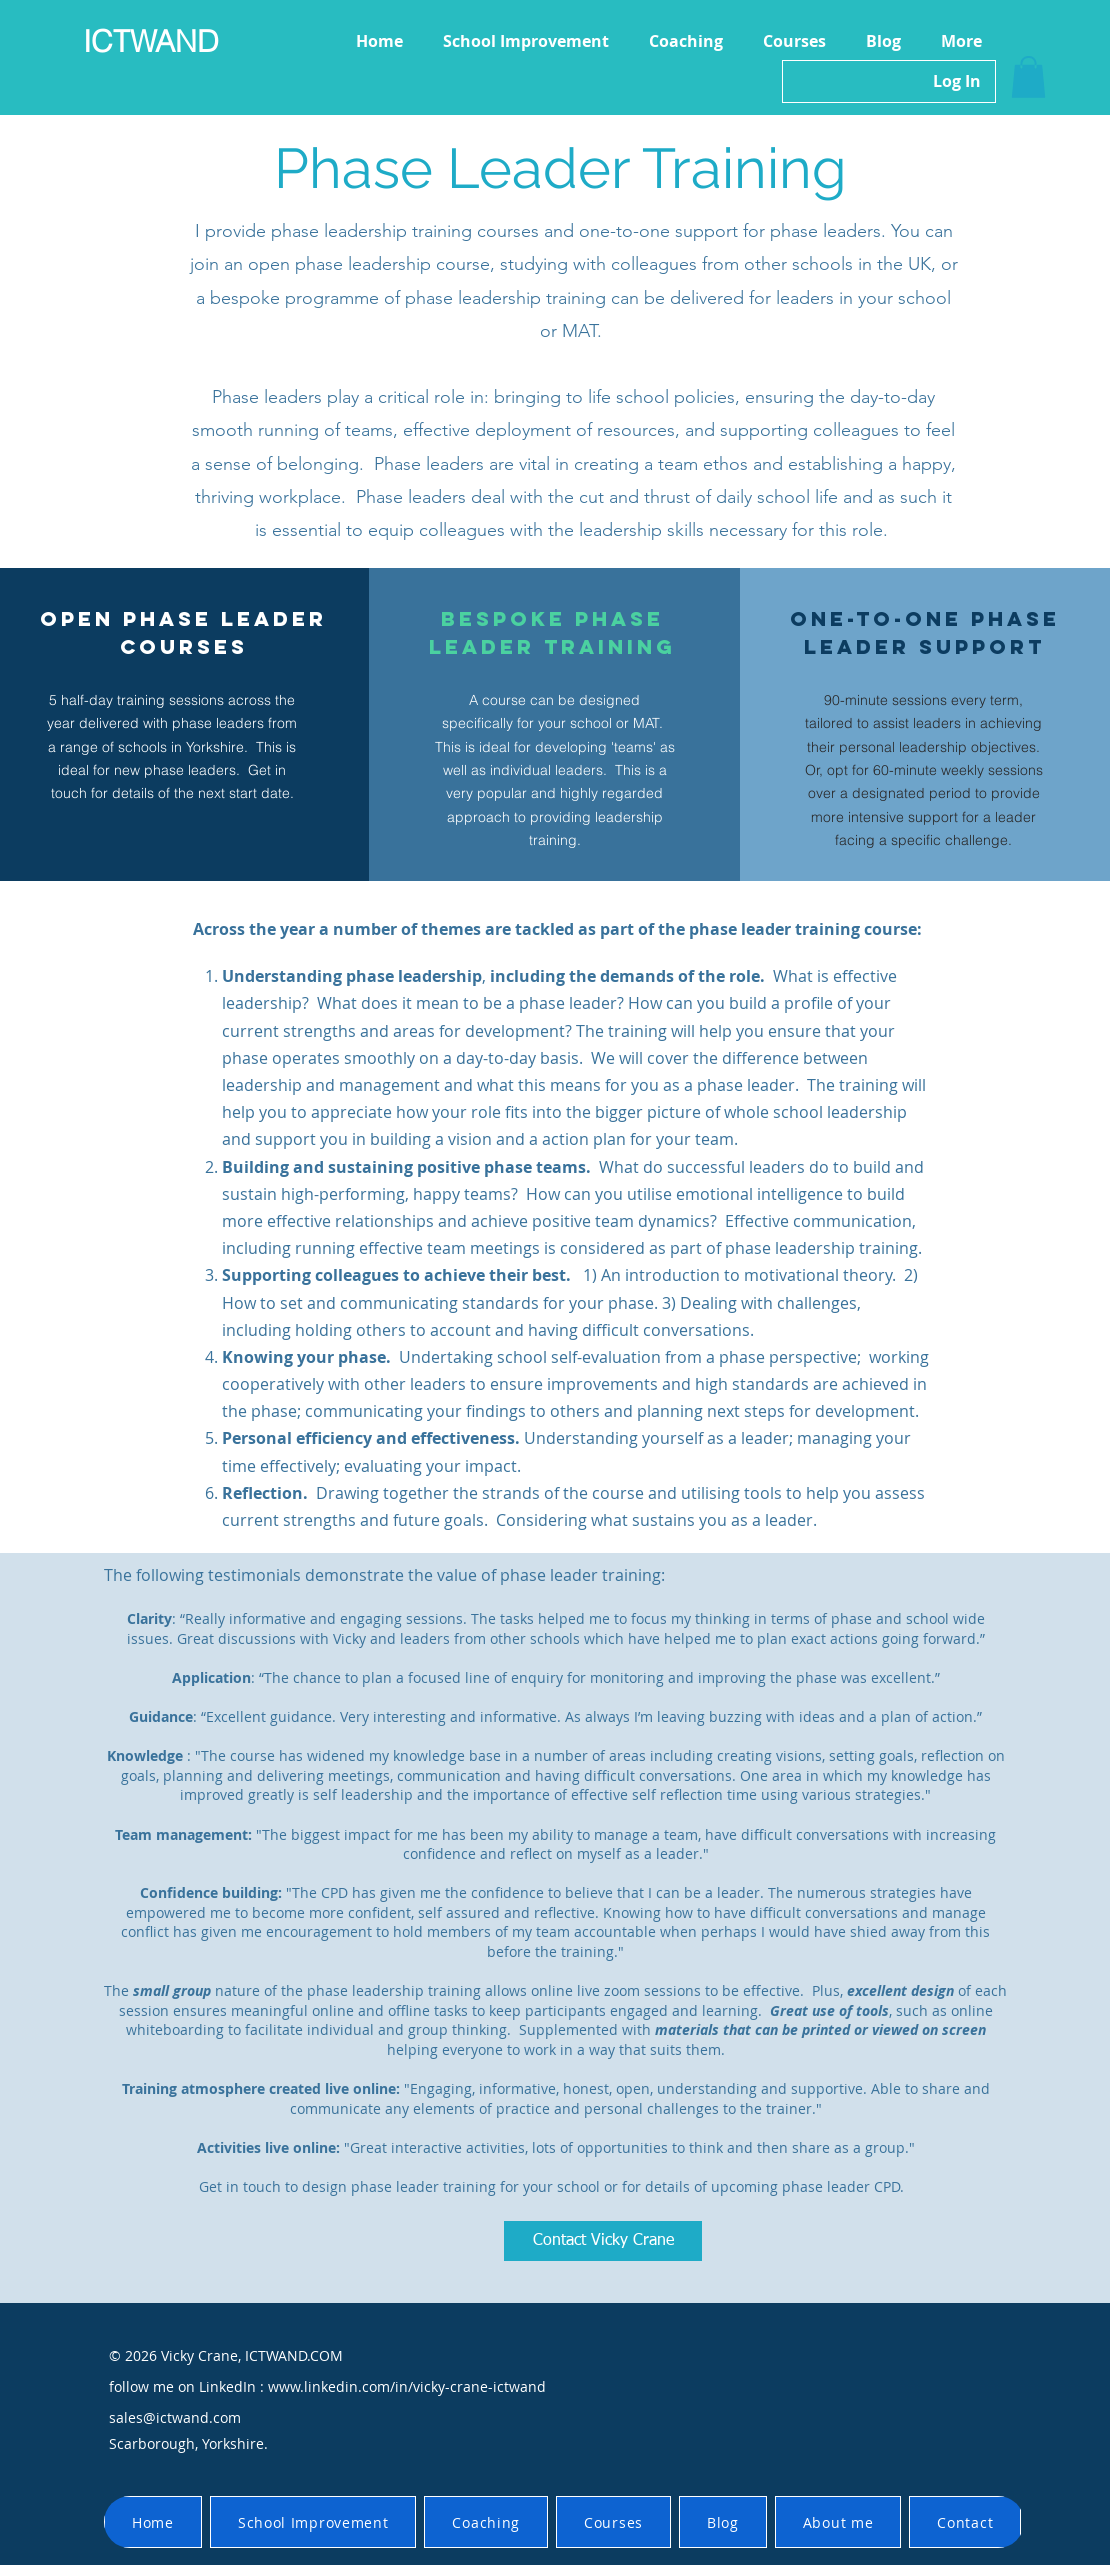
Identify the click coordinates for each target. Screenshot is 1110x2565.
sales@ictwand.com (175, 2417)
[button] (1028, 77)
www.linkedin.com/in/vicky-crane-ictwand (407, 2386)
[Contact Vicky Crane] (603, 2241)
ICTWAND (151, 41)
